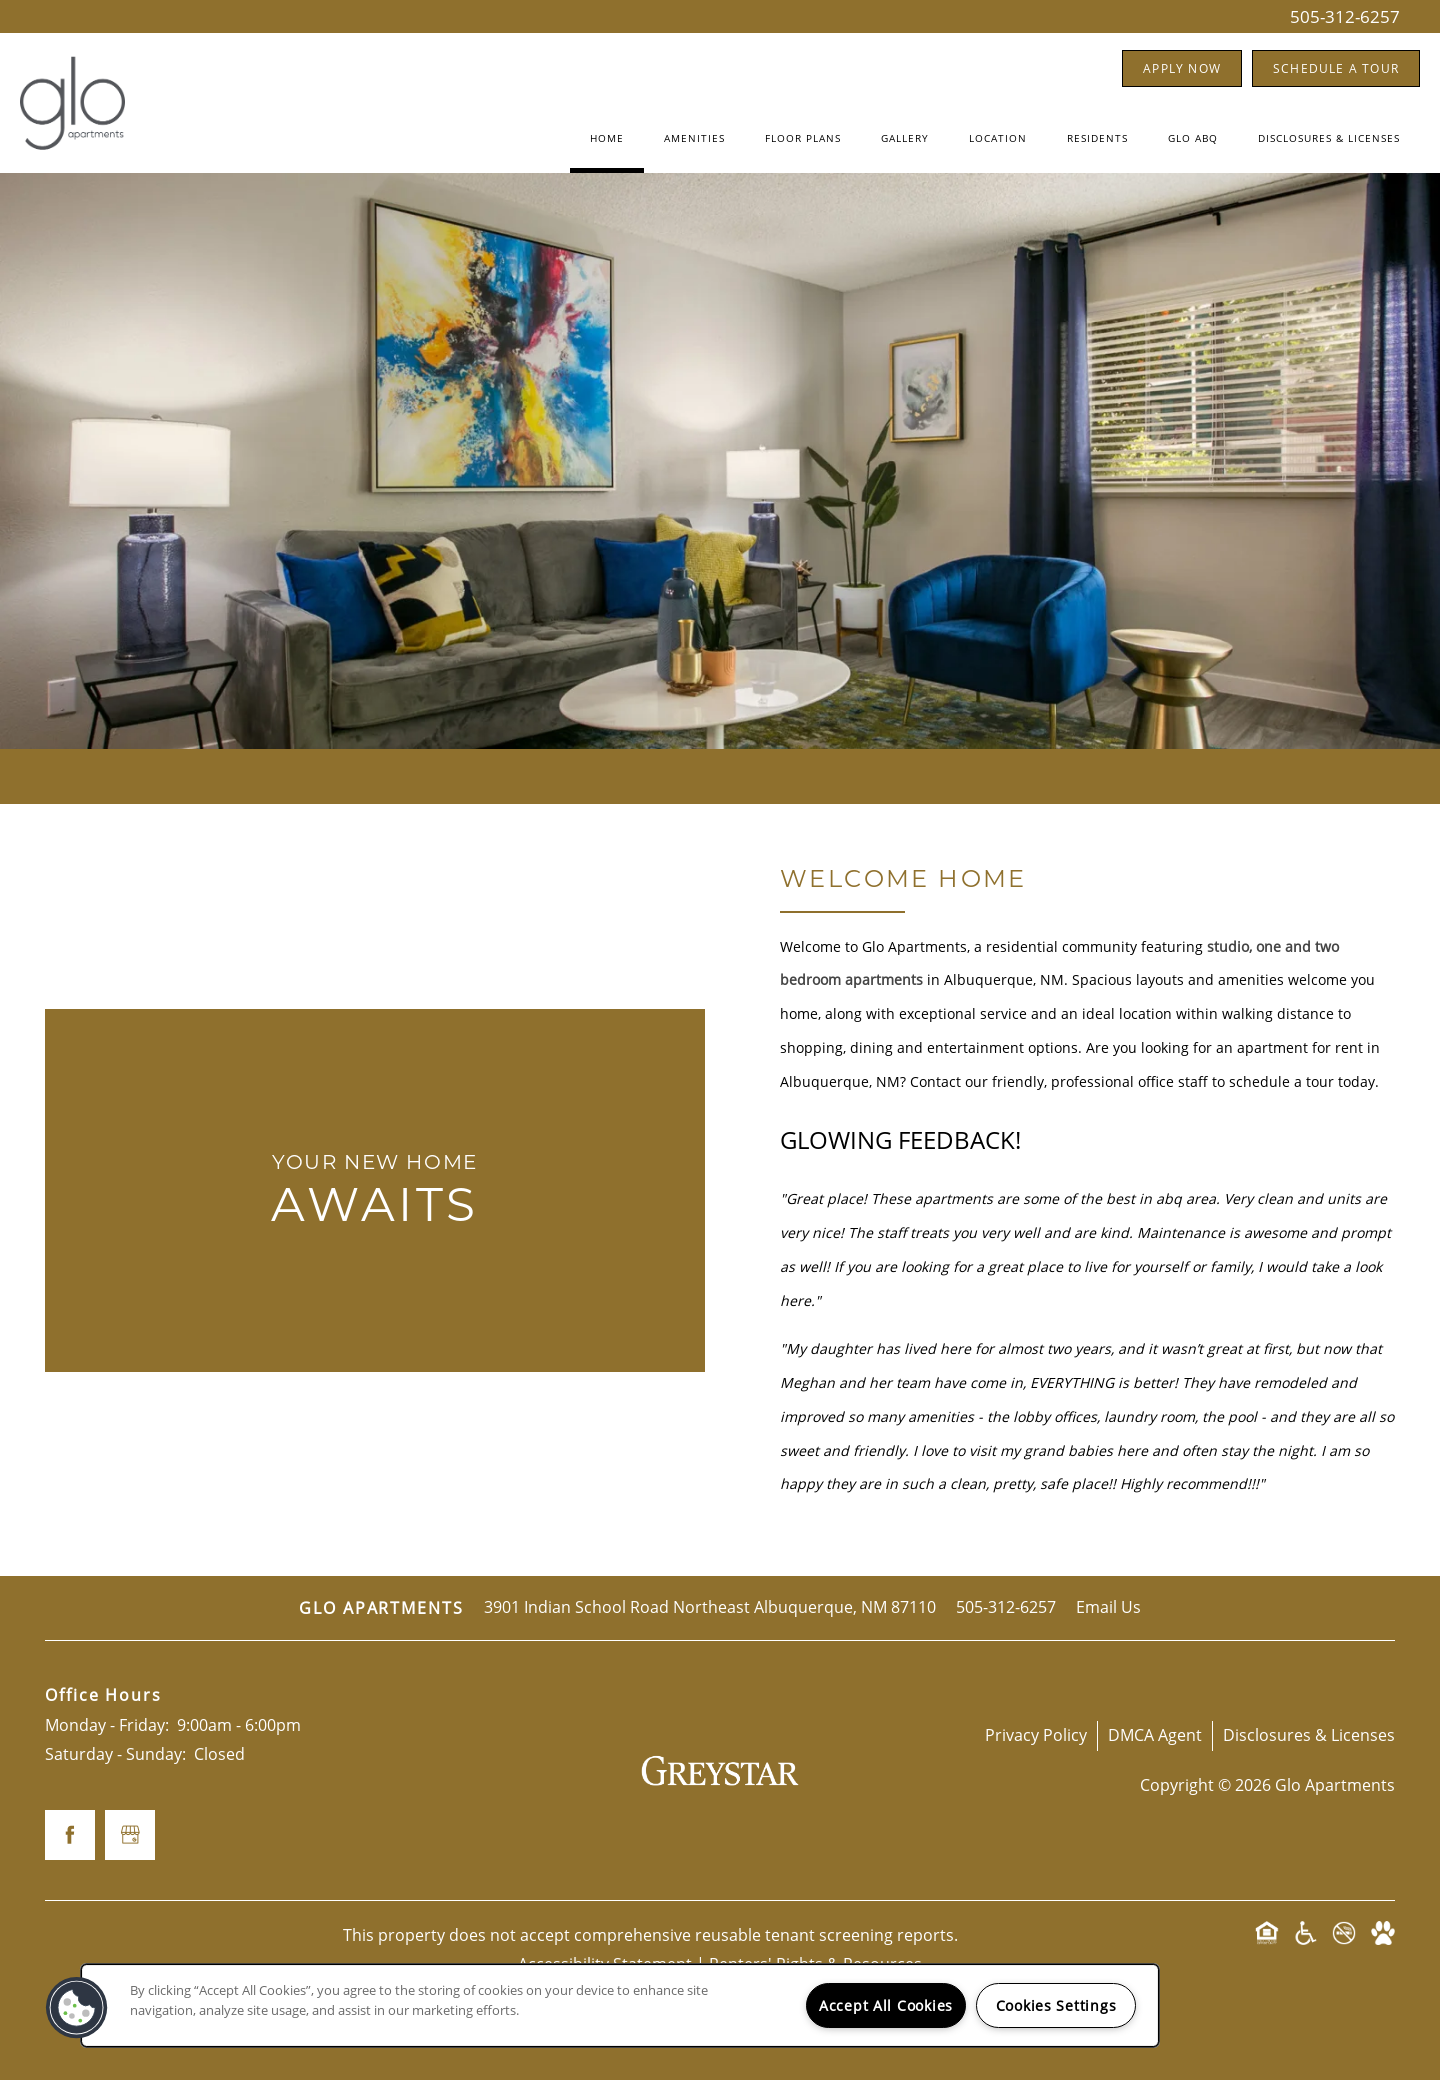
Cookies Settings (1056, 2005)
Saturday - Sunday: (115, 1754)
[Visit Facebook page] (70, 1835)
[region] (620, 2005)
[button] (1182, 68)
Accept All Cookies (886, 2005)
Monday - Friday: (107, 1725)
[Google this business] (130, 1835)
